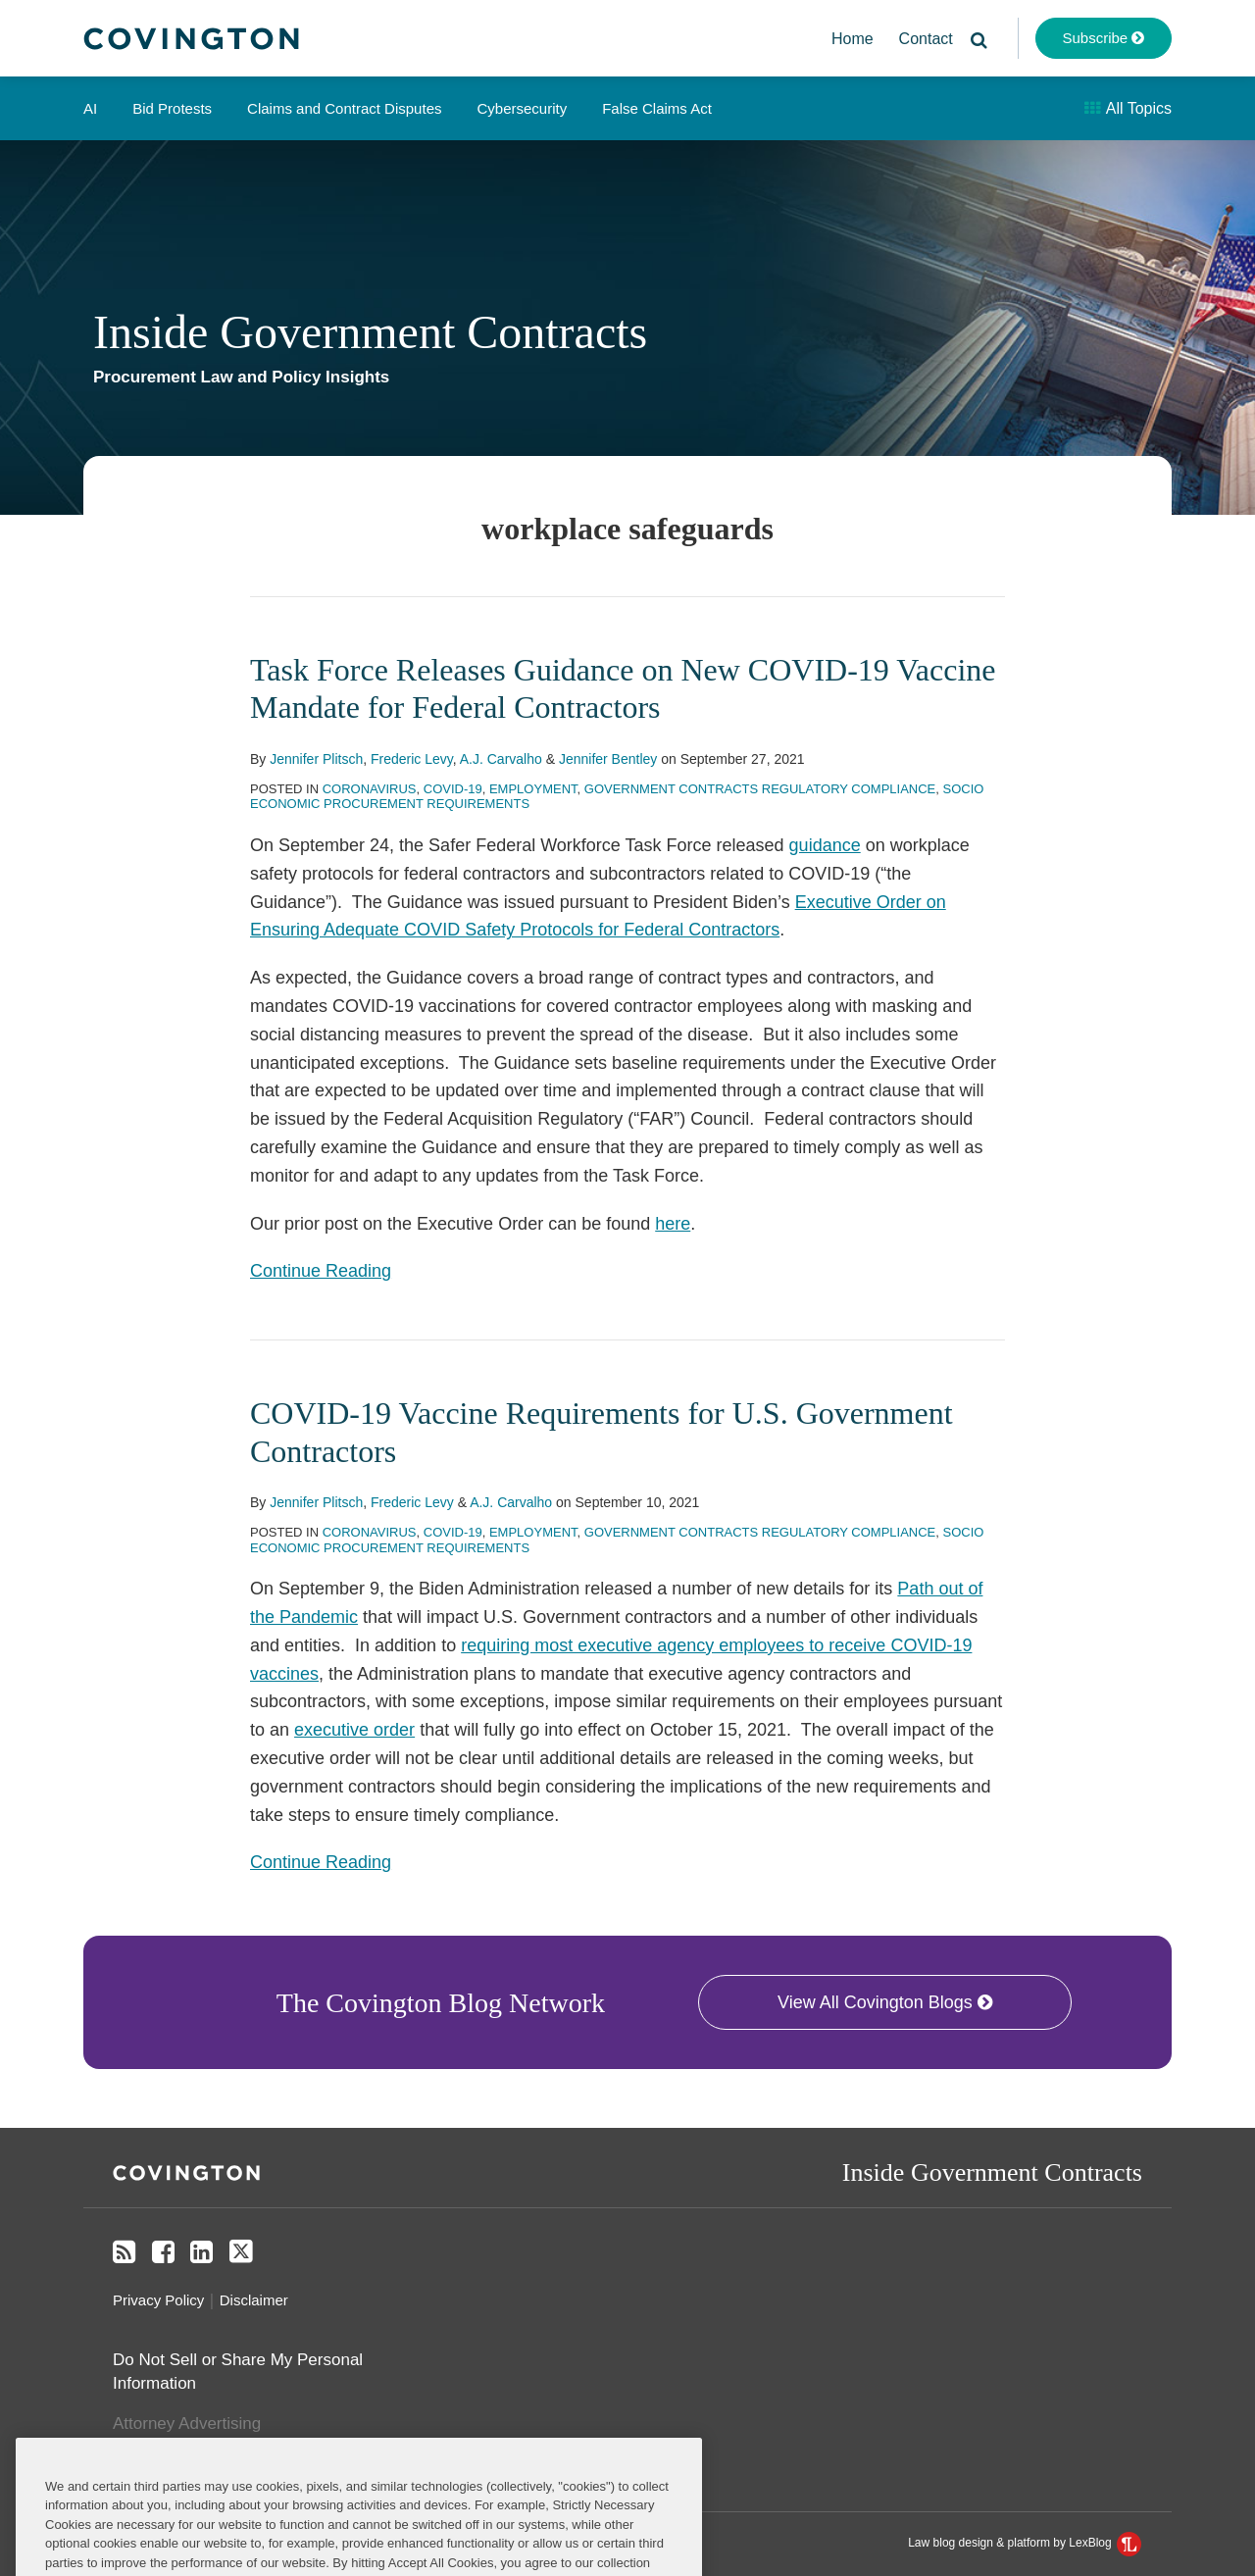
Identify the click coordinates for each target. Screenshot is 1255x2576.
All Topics (1128, 108)
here (672, 1224)
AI (90, 108)
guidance (825, 845)
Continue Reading (320, 1269)
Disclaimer (254, 2300)
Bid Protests (172, 108)
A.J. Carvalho (501, 759)
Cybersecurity (522, 108)
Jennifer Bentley (608, 759)
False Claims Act (657, 108)
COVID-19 (453, 789)
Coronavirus (370, 789)
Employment (533, 789)
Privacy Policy (158, 2300)
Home (852, 38)
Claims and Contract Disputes (344, 108)
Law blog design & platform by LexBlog (1024, 2543)
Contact (926, 38)
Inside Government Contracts (370, 332)
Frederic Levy (412, 759)
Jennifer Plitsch (316, 759)
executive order (354, 1730)
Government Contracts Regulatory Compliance (760, 789)
